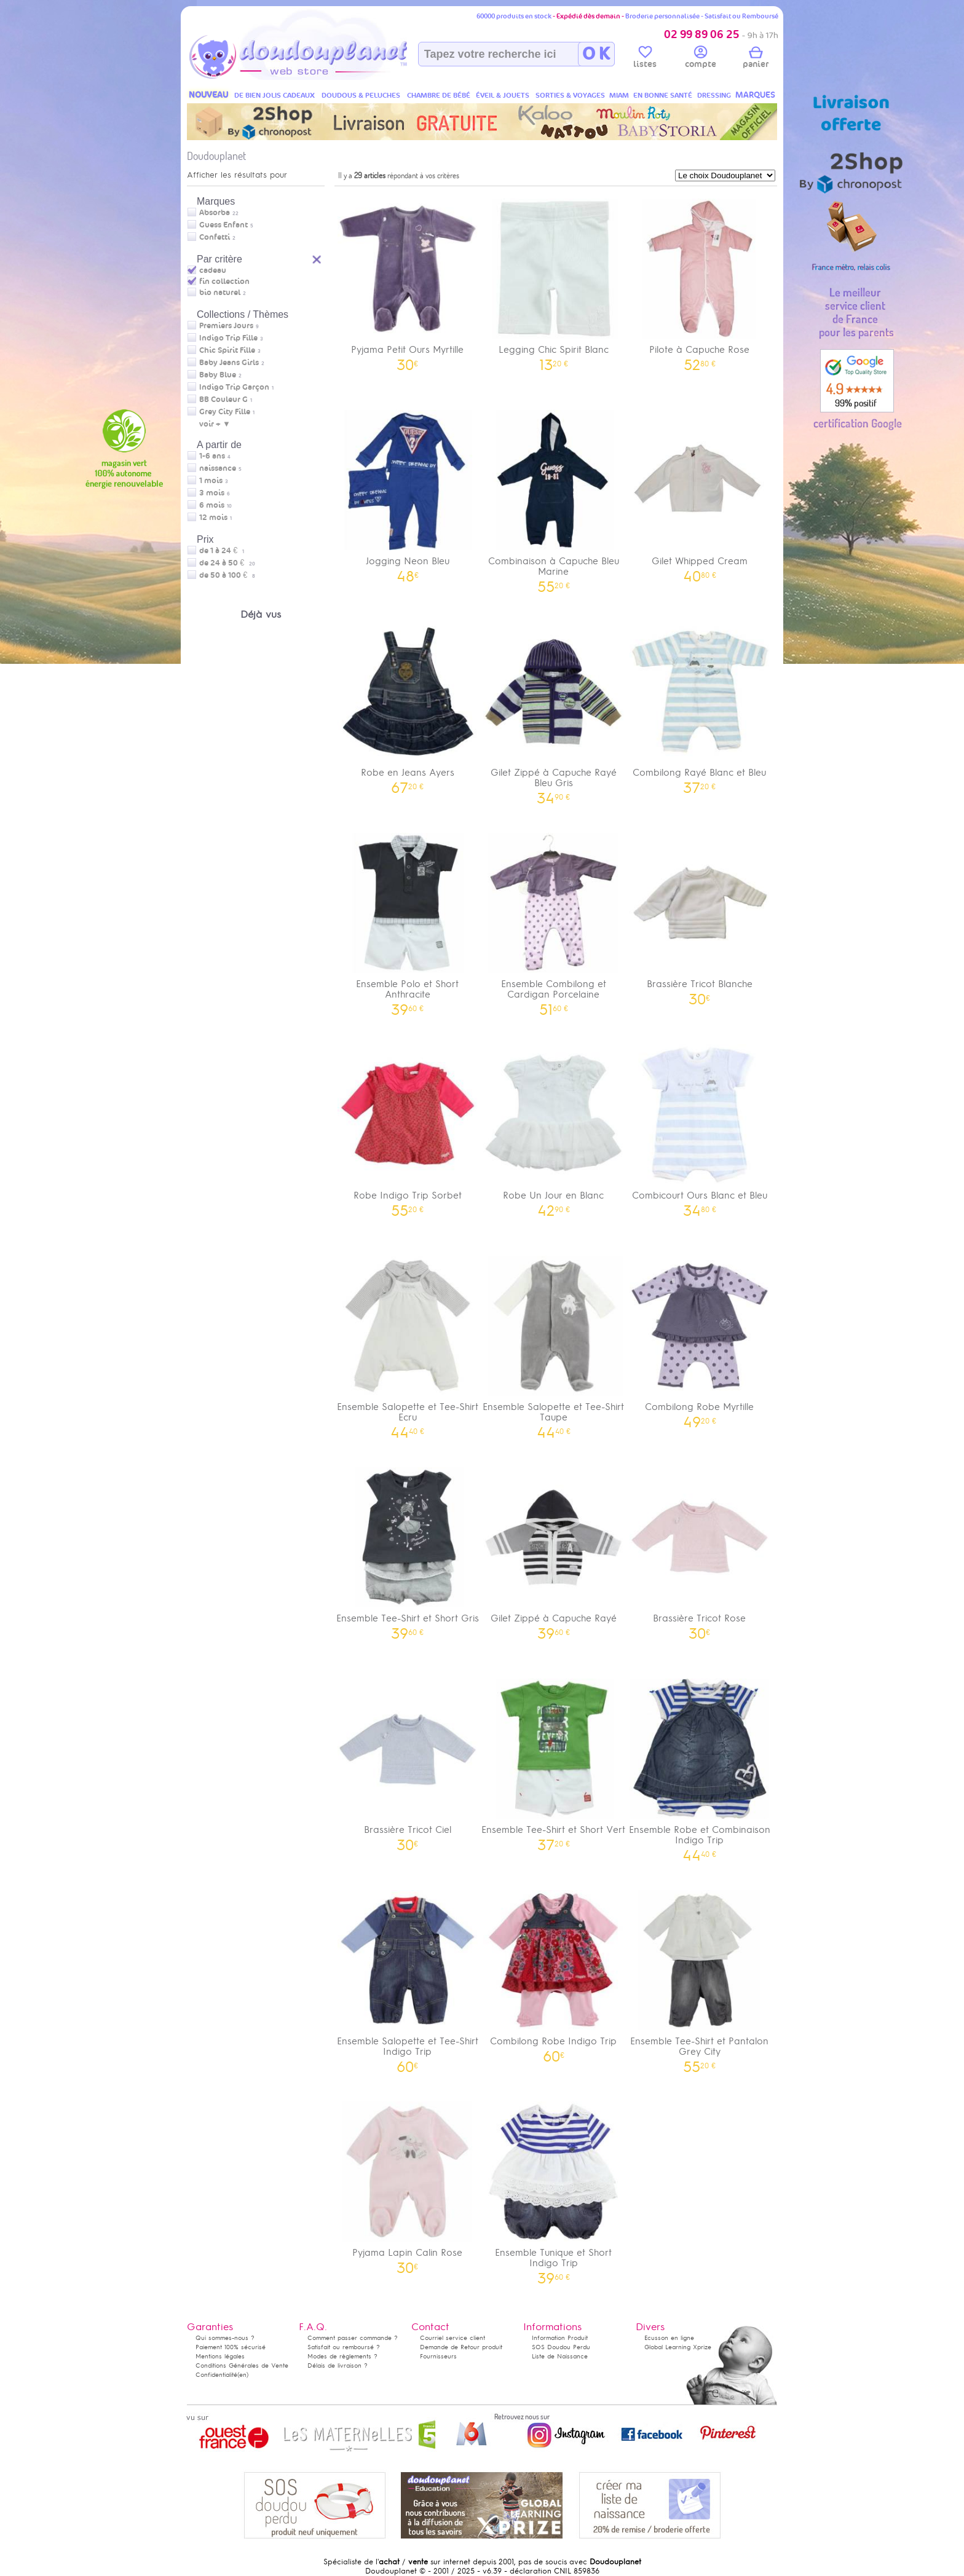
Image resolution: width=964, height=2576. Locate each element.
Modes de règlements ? (342, 2356)
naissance (217, 468)
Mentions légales (220, 2356)
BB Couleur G (223, 399)
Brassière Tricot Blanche (699, 915)
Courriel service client (452, 2337)
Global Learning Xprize (677, 2347)
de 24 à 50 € (227, 563)
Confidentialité (216, 2374)
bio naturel (219, 292)
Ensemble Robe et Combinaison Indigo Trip (699, 1766)
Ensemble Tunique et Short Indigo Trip (554, 2188)
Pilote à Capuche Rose (699, 281)
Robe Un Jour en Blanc (554, 1126)
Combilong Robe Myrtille (699, 1338)
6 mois (211, 505)
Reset (317, 258)
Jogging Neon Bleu (407, 492)
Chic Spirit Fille (227, 350)
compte (700, 59)
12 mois (213, 517)
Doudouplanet (216, 156)
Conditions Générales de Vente (242, 2365)
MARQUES (755, 95)
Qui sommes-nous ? (225, 2337)
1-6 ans (212, 456)
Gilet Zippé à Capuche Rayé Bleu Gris (554, 708)
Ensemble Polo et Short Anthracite (407, 920)
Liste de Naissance (560, 2356)
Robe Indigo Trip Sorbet (407, 1126)
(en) (242, 2374)
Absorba (214, 213)
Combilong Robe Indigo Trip (554, 1972)
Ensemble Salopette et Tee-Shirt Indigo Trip (407, 1977)
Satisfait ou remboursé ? (343, 2347)
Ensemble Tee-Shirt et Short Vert (554, 1761)
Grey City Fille (224, 412)
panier (755, 59)
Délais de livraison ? (337, 2365)
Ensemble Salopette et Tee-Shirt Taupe (554, 1343)
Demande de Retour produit (461, 2347)
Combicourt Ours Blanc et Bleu (699, 1126)
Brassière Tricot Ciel (407, 1761)
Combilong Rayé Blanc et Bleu (699, 703)
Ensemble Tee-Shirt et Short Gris (407, 1549)
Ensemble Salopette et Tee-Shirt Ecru (407, 1343)
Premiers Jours (226, 326)
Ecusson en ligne (669, 2337)
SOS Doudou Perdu (561, 2347)
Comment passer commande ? (352, 2337)
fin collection (224, 281)
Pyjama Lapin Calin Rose (407, 2183)
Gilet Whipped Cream (699, 492)
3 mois (211, 493)
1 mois (211, 481)
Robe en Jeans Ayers (407, 703)
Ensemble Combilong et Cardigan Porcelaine (554, 920)
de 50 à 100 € (227, 575)
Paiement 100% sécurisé (231, 2347)
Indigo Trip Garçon (234, 387)
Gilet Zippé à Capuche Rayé (554, 1549)
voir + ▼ (215, 424)
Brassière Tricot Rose (699, 1549)
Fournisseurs (438, 2356)
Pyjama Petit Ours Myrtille (407, 281)
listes (645, 59)
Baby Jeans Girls (229, 363)
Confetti (214, 237)
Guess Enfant (223, 225)
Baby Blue (217, 375)
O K (596, 54)
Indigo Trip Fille (228, 338)
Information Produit (560, 2337)
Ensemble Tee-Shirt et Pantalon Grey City (699, 1977)
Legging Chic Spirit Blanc (554, 281)
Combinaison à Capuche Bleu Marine (554, 497)
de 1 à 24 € (221, 551)
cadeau (212, 270)
